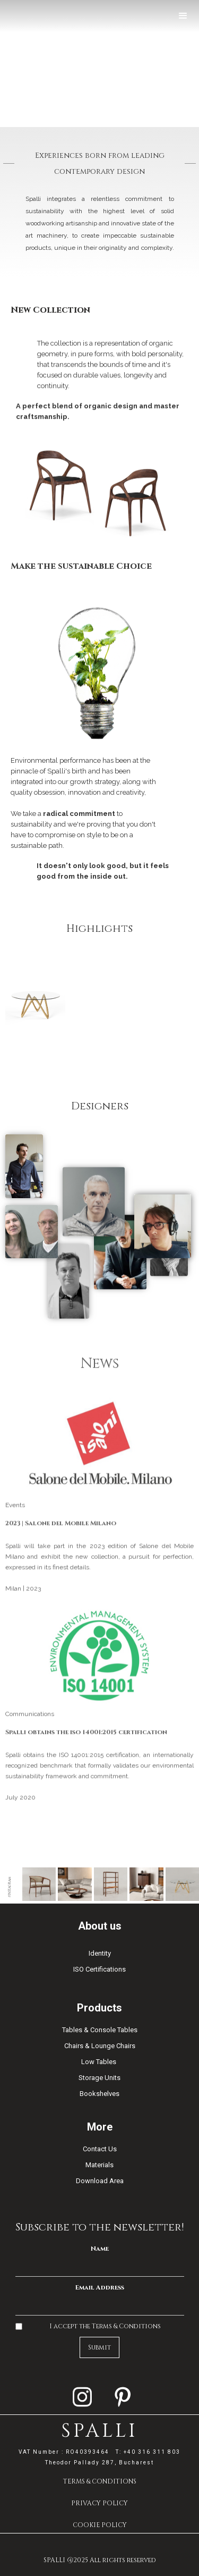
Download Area (100, 2181)
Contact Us (100, 2149)
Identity (100, 1953)
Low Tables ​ (99, 2062)
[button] (183, 16)
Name (100, 2248)
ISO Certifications (99, 1969)
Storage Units (99, 2078)
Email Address (99, 2287)
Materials (99, 2165)
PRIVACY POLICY (99, 2503)
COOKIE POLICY (100, 2525)
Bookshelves (99, 2094)
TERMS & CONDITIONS (99, 2481)
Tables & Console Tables (99, 2030)
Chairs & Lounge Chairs (99, 2046)
